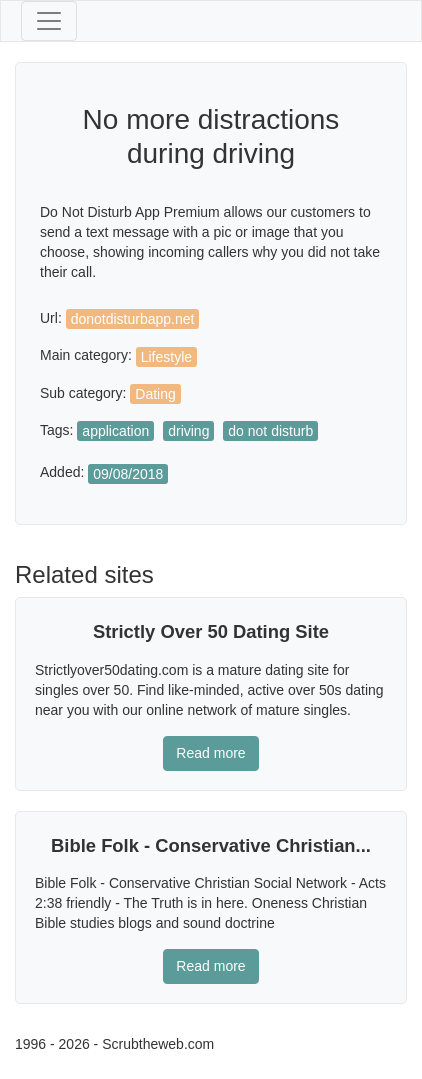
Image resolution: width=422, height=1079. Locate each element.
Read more (210, 753)
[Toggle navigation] (49, 21)
